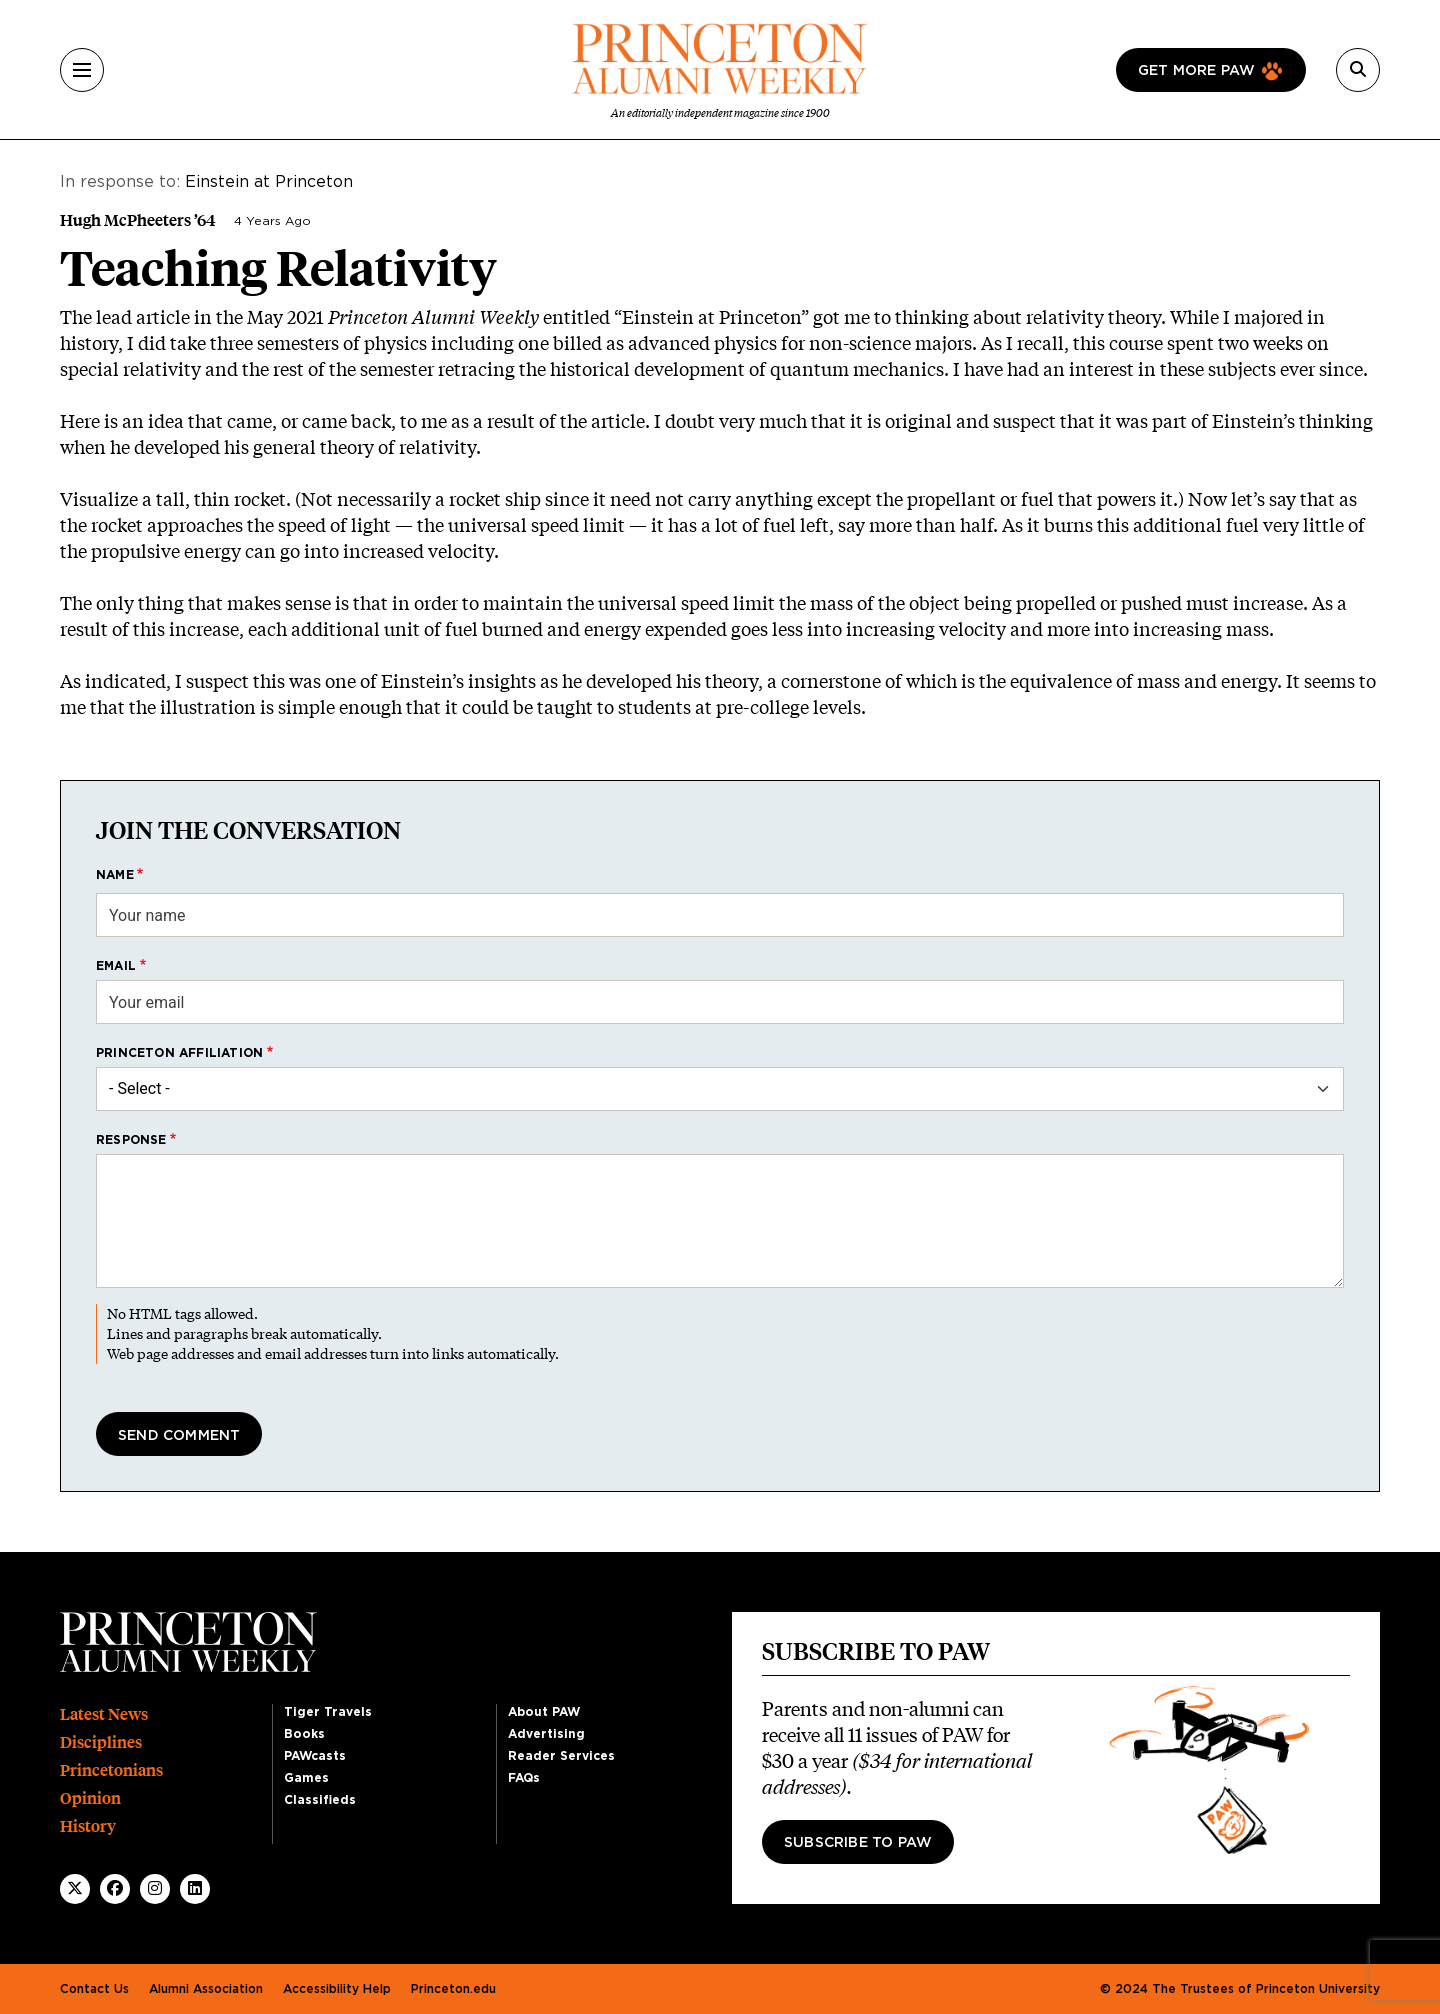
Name (115, 875)
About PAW (544, 1712)
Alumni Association (206, 1989)
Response (131, 1140)
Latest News (104, 1714)
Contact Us (94, 1989)
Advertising (546, 1734)
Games (306, 1778)
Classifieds (320, 1800)
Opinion (90, 1798)
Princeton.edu (453, 1989)
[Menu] (82, 70)
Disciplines (101, 1742)
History (88, 1826)
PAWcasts (315, 1756)
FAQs (524, 1778)
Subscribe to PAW (858, 1843)
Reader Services (561, 1756)
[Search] (1358, 70)
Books (304, 1734)
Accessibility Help (337, 1989)
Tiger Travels (328, 1712)
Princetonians (111, 1770)
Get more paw (1196, 71)
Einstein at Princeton (269, 182)
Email (116, 966)
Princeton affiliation (179, 1053)
